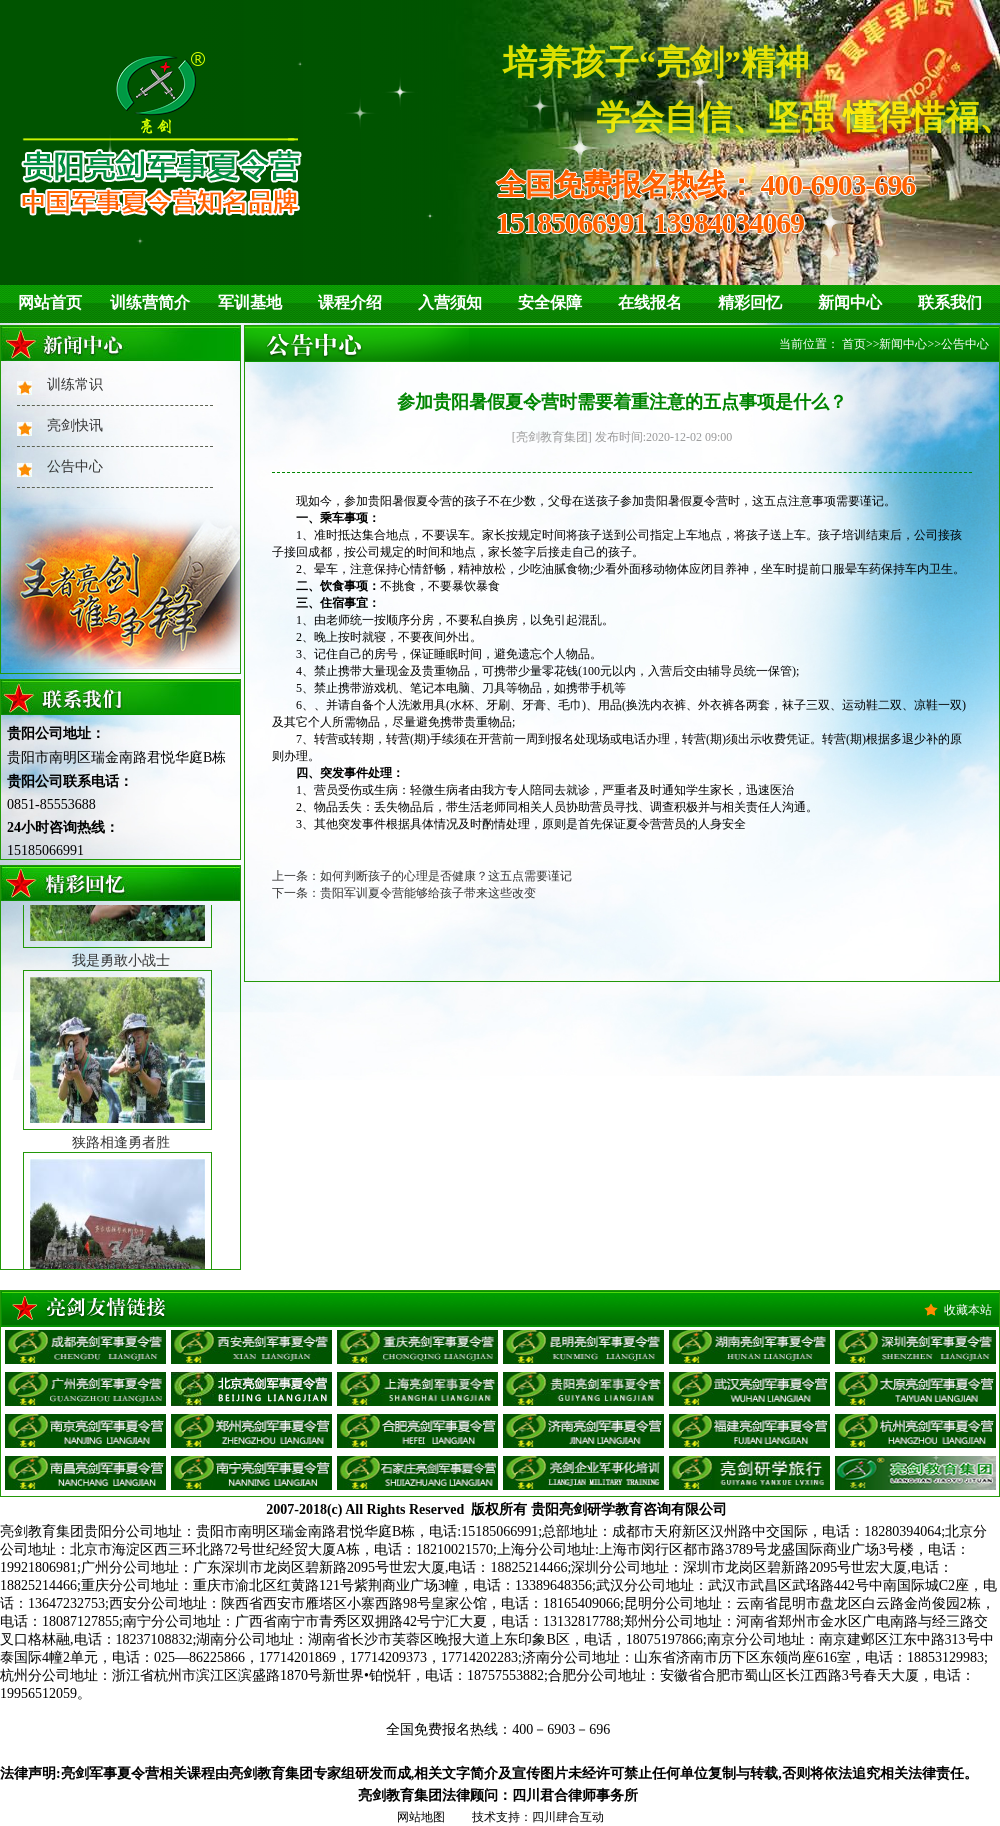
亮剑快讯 (75, 425)
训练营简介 (150, 302)
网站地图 (421, 1817)
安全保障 (550, 302)
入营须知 (450, 302)
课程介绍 (350, 302)
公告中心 (75, 466)
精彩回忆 (750, 302)
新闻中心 (850, 302)
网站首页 (50, 302)
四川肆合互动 (568, 1817)
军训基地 (250, 302)
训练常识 (75, 384)
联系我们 (950, 302)
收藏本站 (968, 1310)
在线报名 (650, 302)
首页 (854, 344)
